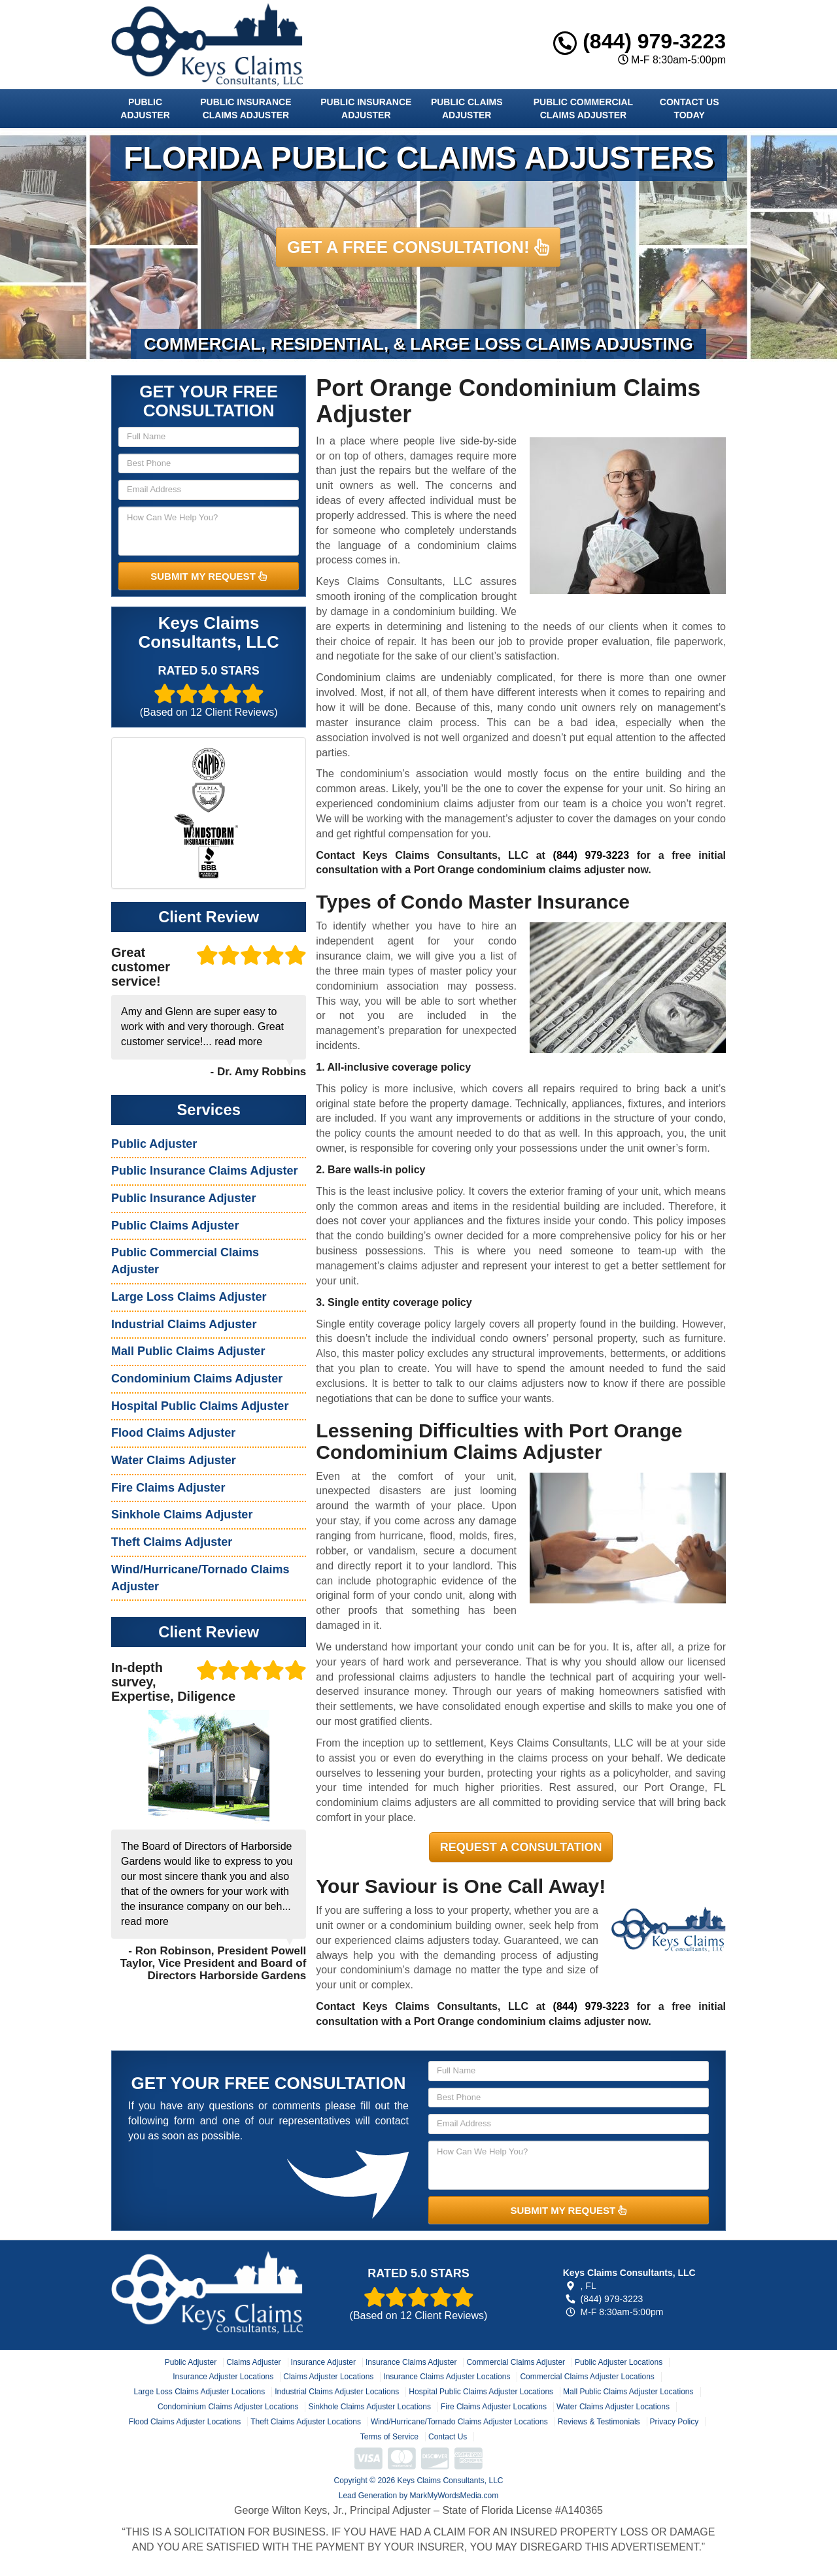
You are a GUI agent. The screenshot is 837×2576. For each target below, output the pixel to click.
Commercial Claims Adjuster (515, 2362)
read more (238, 1041)
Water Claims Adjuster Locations (613, 2406)
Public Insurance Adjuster (365, 108)
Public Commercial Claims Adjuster (583, 108)
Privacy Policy (674, 2421)
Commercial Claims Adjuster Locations (587, 2376)
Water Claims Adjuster (173, 1460)
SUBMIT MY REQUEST (208, 576)
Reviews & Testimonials (599, 2421)
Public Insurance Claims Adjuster (245, 108)
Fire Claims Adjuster (168, 1487)
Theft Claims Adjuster (171, 1541)
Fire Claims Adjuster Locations (494, 2406)
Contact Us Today (689, 108)
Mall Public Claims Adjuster (188, 1351)
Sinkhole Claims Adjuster (181, 1514)
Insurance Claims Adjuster (411, 2362)
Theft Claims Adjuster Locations (305, 2421)
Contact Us (447, 2436)
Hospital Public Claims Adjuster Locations (481, 2391)
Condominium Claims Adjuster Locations (228, 2406)
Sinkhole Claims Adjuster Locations (369, 2406)
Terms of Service (389, 2436)
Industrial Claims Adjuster (183, 1324)
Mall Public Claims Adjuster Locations (628, 2391)
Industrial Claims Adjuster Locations (337, 2391)
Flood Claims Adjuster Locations (185, 2421)
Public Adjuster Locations (618, 2362)
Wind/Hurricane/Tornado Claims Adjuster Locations (459, 2421)
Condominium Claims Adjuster (196, 1378)
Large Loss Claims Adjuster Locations (199, 2391)
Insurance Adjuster (323, 2362)
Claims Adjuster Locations (328, 2376)
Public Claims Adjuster (467, 108)
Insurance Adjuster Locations (223, 2376)
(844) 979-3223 (639, 41)
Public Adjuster (144, 108)
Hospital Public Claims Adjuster (199, 1406)
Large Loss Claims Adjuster (188, 1296)
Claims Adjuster (253, 2362)
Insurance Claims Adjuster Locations (446, 2376)
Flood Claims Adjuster (173, 1432)
